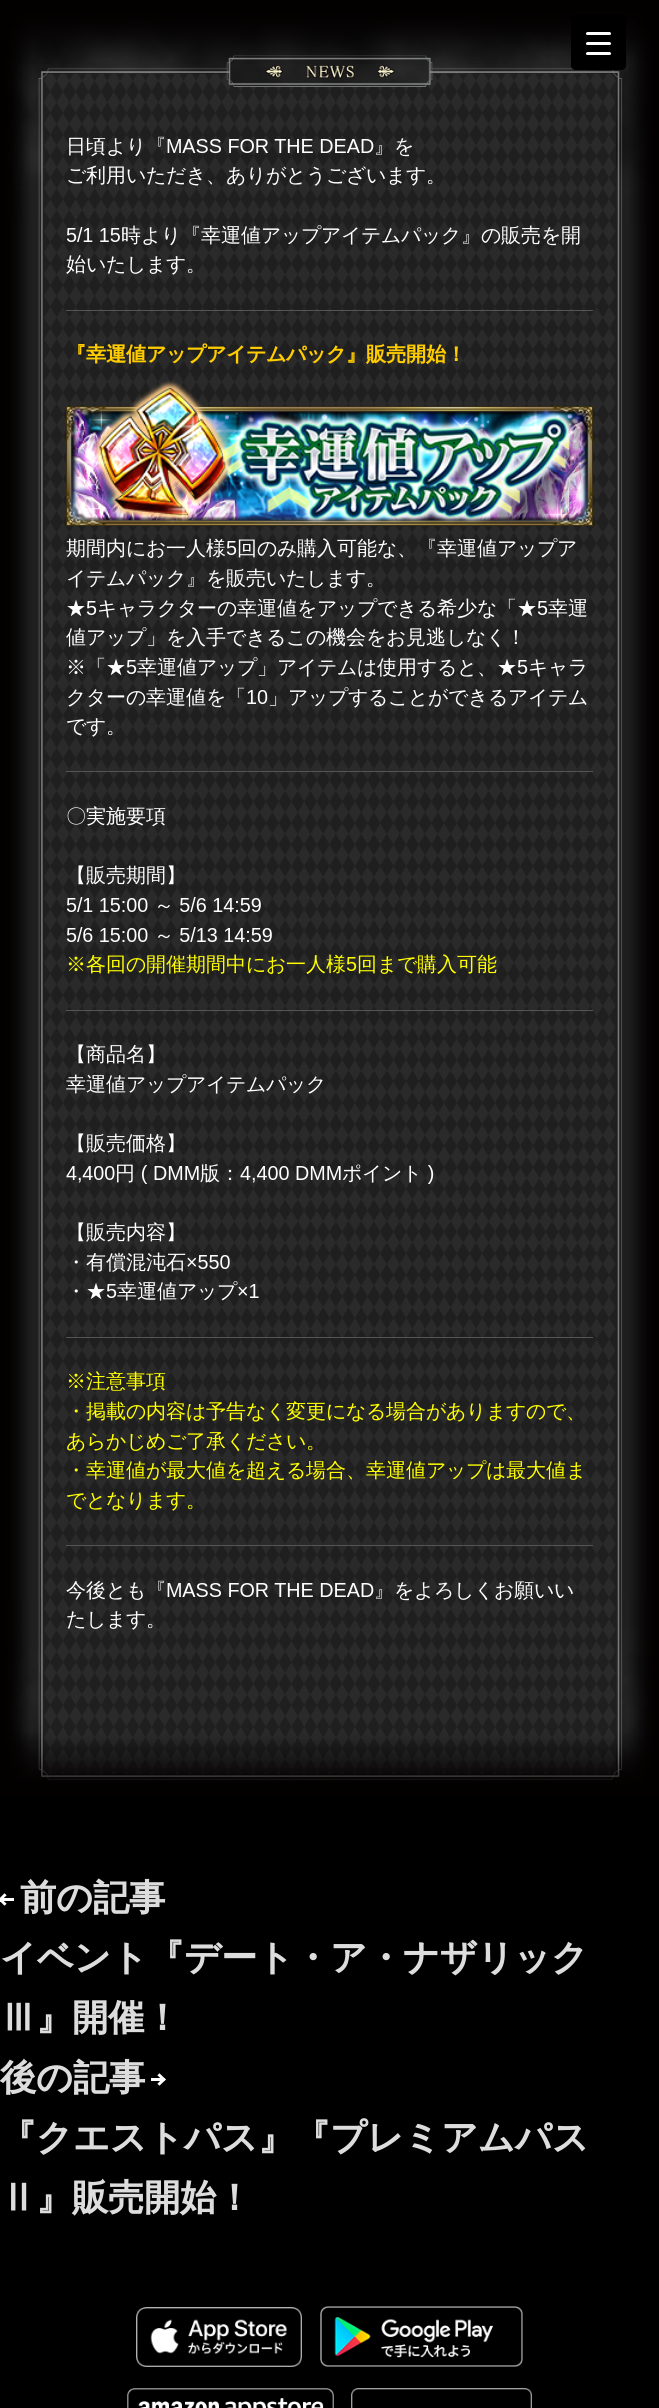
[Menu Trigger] (598, 42)
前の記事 (294, 1957)
